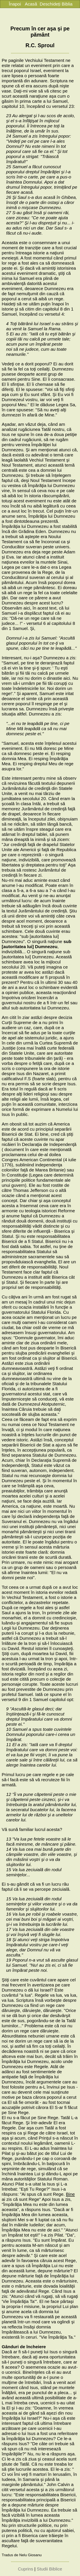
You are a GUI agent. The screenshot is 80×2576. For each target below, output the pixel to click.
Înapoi (15, 3)
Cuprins (25, 2568)
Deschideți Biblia (56, 3)
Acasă (31, 3)
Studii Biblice (49, 2568)
